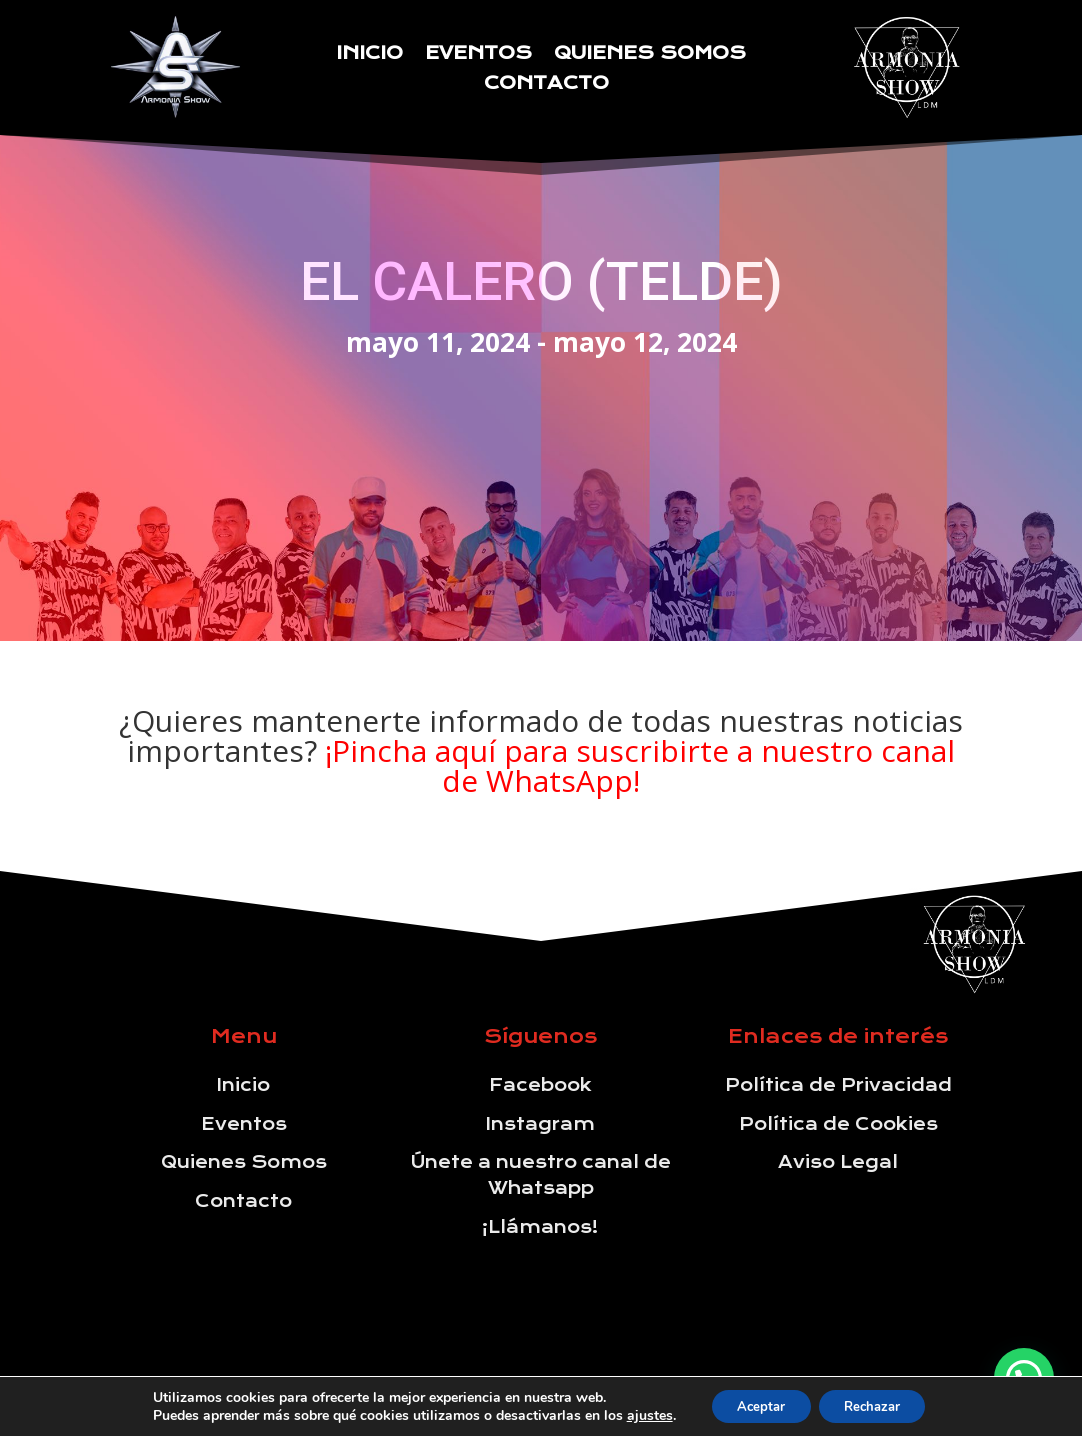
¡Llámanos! (540, 1227)
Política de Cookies (838, 1124)
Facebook (540, 1085)
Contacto (546, 84)
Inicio (369, 54)
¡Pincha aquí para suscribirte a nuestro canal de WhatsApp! (640, 765)
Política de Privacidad (838, 1085)
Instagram (540, 1124)
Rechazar (878, 1404)
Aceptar (755, 1404)
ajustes (637, 1414)
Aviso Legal (838, 1162)
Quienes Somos (650, 54)
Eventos (478, 54)
